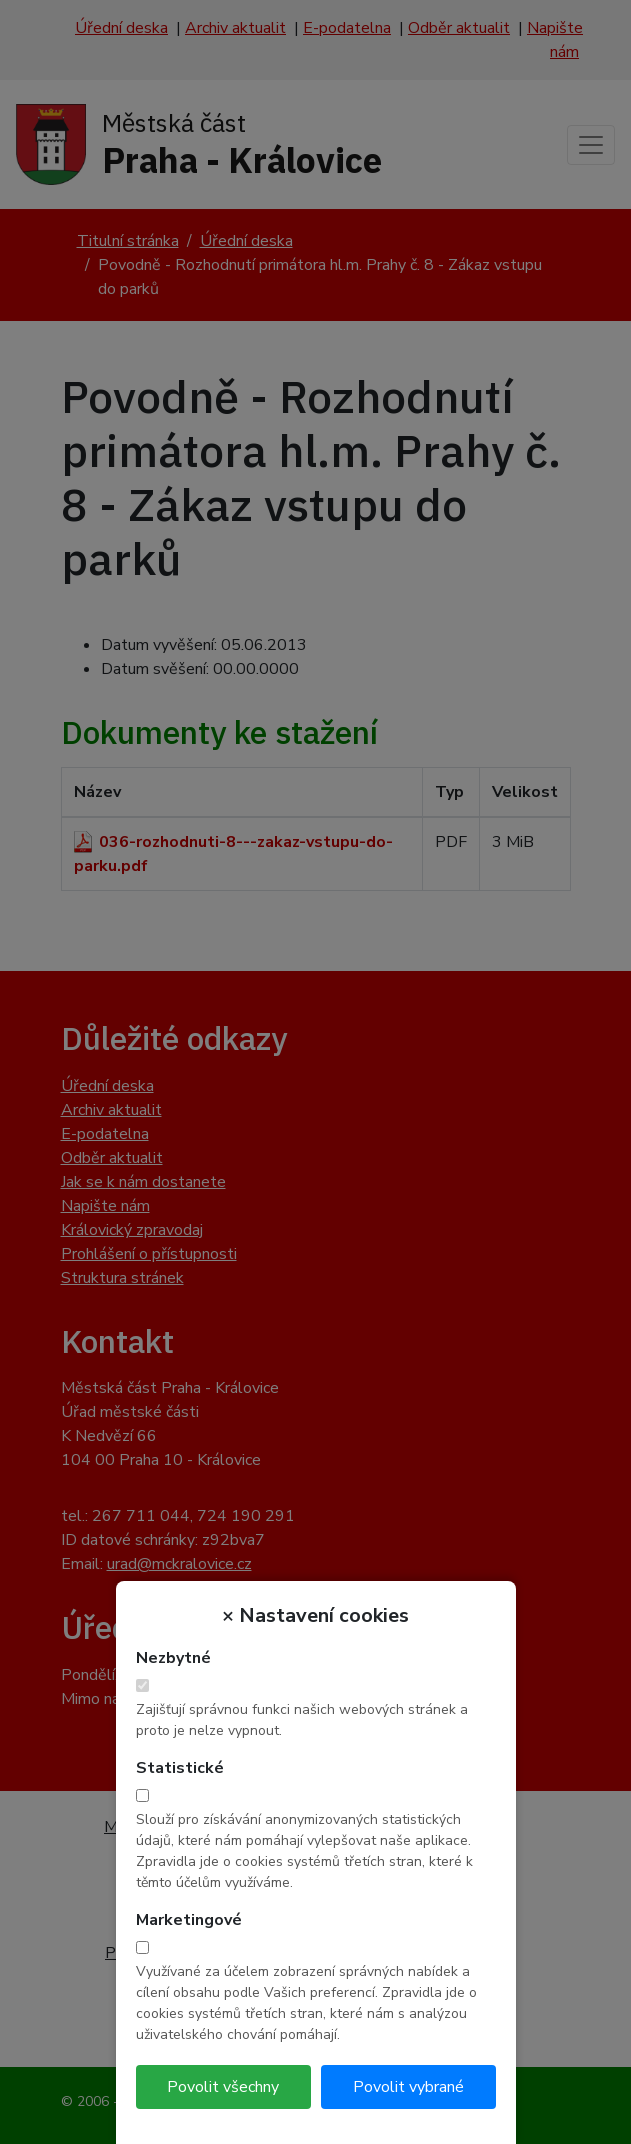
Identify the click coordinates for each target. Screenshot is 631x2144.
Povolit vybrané (408, 2087)
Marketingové (189, 1920)
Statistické (180, 1768)
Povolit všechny (223, 2087)
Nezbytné (173, 1658)
